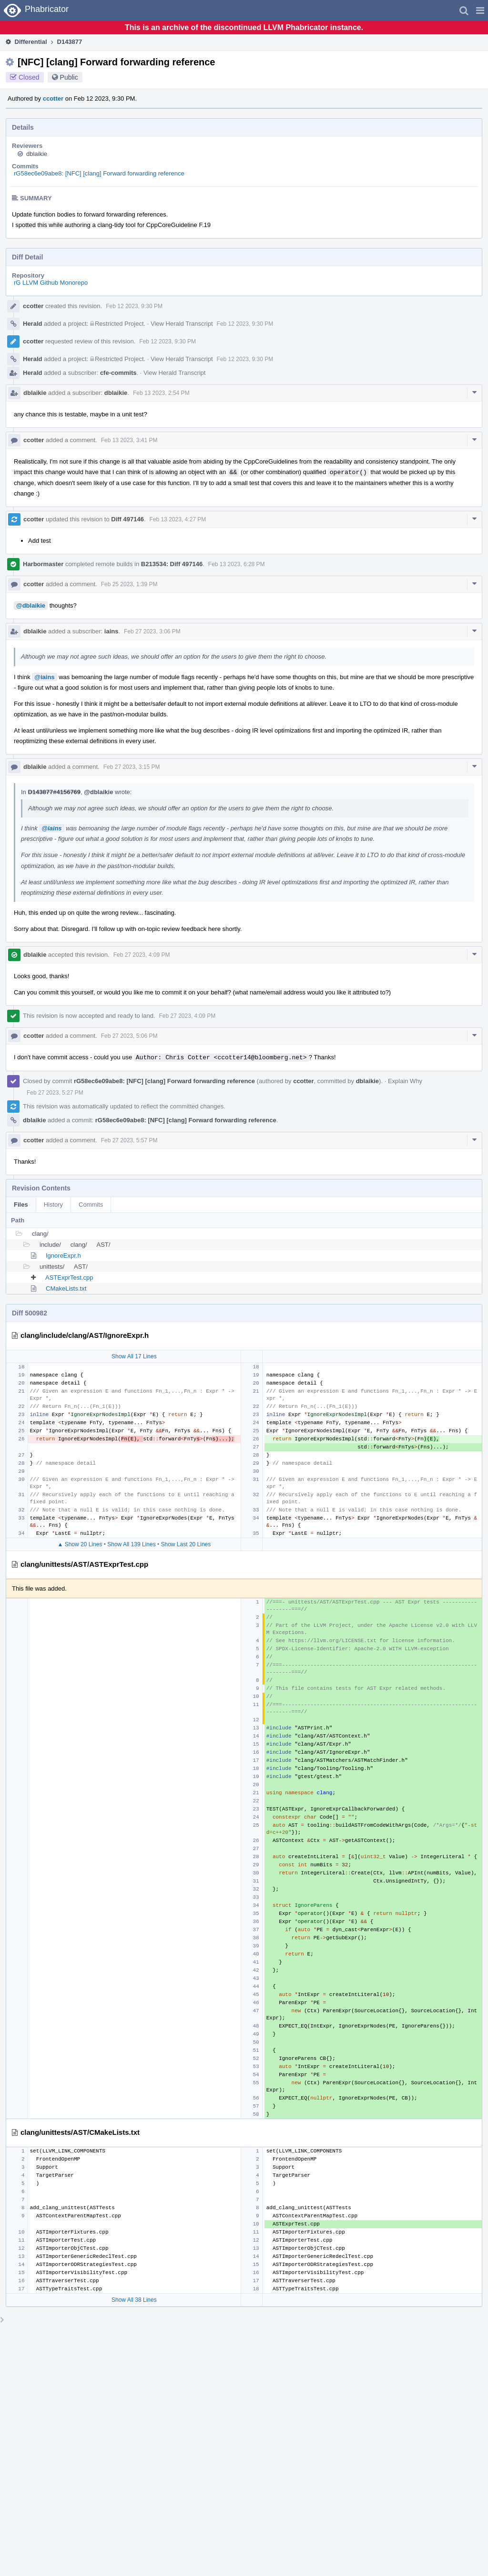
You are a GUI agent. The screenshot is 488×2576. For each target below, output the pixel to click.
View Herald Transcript (182, 323)
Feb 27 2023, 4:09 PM (141, 955)
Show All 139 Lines (131, 1544)
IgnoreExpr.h (63, 1255)
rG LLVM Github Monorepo (51, 282)
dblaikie (36, 153)
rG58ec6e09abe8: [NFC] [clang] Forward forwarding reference (99, 173)
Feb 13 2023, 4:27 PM (178, 519)
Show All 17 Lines (134, 1356)
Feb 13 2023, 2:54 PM (161, 393)
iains (111, 631)
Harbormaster (43, 564)
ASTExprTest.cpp (69, 1277)
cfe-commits (118, 372)
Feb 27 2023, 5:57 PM (129, 1140)
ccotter (53, 98)
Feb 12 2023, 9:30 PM (134, 306)
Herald (32, 323)
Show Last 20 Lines (186, 1544)
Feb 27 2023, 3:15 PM (131, 767)
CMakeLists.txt (66, 1288)
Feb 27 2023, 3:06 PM (152, 631)
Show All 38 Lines (134, 2300)
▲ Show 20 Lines (79, 1544)
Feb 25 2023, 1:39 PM (129, 584)
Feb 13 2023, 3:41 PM (129, 440)
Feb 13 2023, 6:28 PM (236, 564)
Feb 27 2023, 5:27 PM (55, 1092)
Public (69, 77)
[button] (480, 10)
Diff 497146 (127, 519)
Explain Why (405, 1081)
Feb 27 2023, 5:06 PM (129, 1036)
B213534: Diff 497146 (172, 564)
